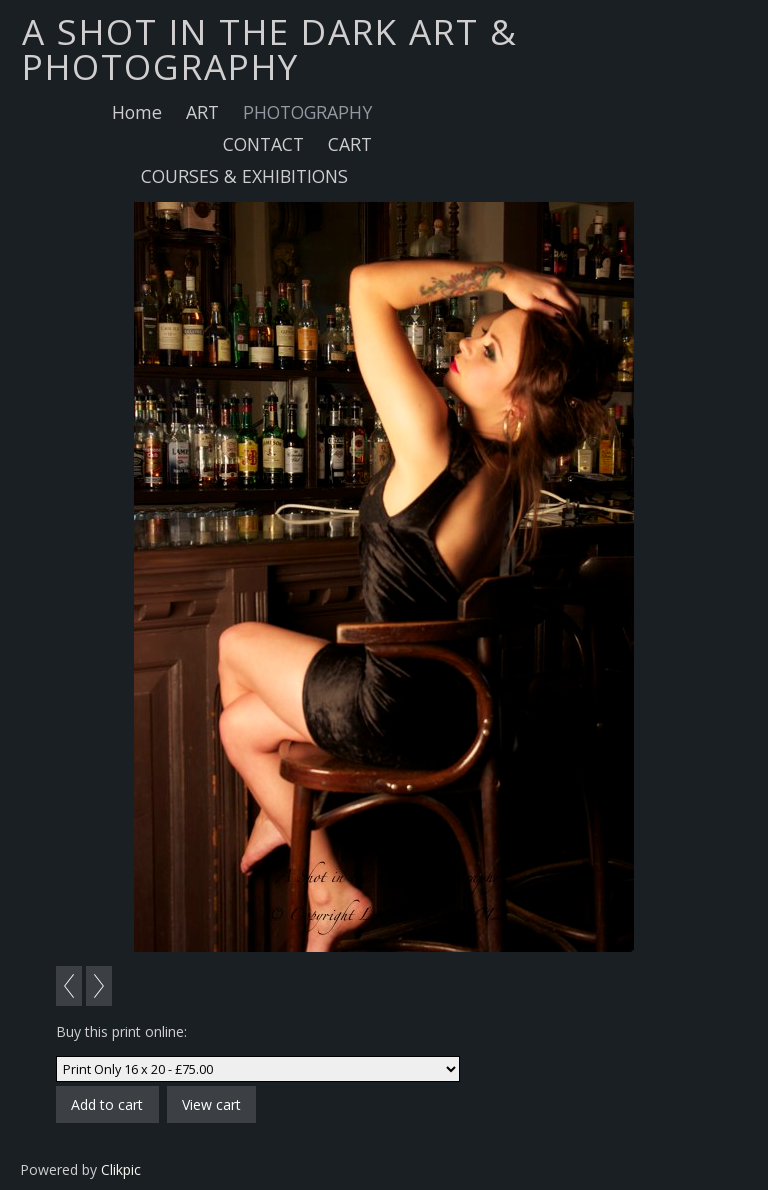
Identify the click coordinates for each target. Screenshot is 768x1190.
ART (202, 112)
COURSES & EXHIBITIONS (244, 176)
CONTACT (263, 144)
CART (350, 144)
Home (137, 112)
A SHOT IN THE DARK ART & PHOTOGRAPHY (270, 48)
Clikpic (121, 1169)
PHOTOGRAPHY (307, 112)
